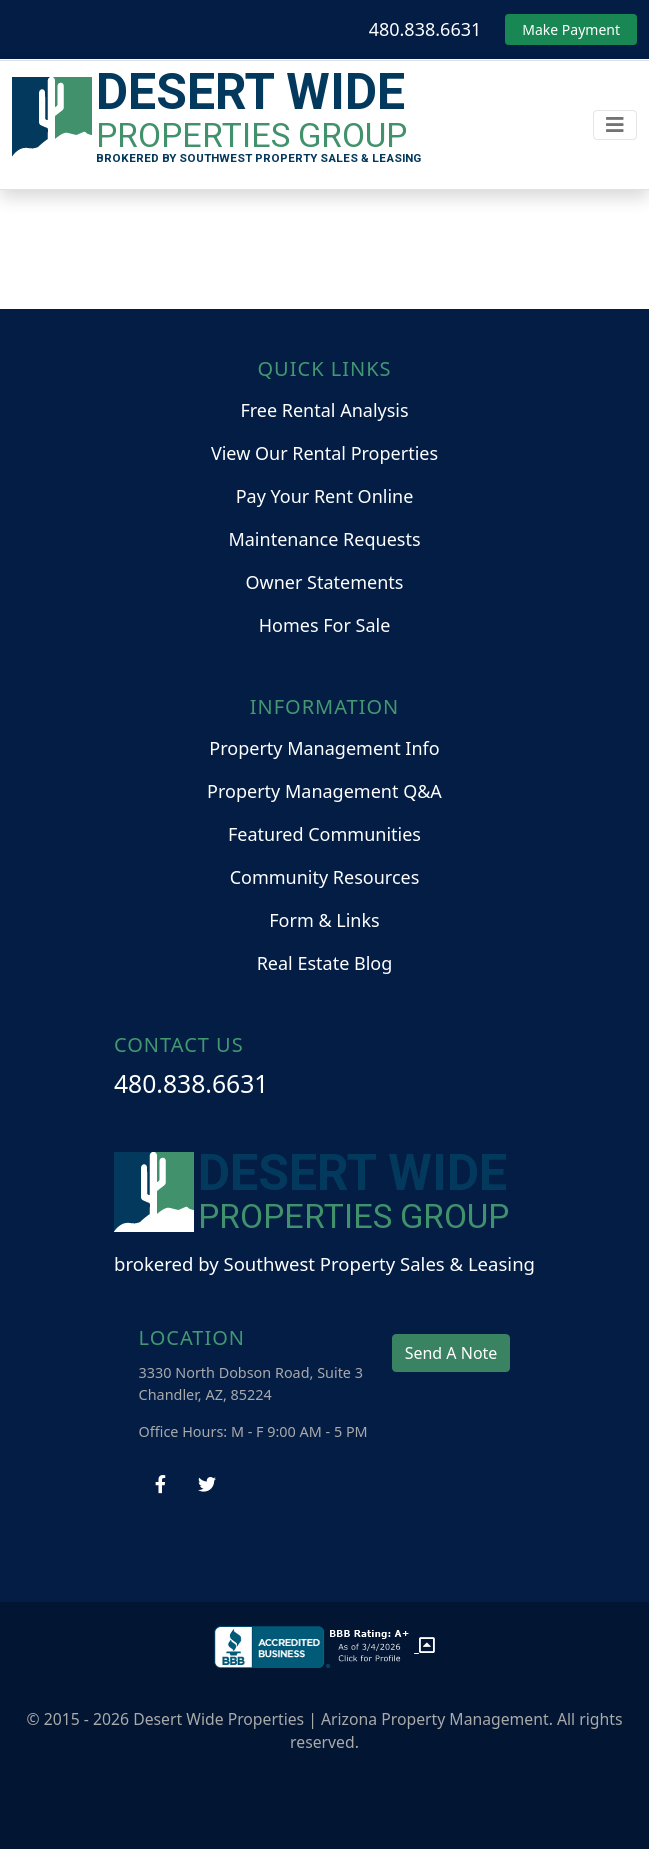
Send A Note (451, 1353)
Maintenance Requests (324, 539)
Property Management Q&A (324, 791)
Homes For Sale (325, 625)
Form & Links (324, 920)
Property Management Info (324, 748)
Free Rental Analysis (324, 410)
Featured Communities (324, 834)
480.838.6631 (425, 29)
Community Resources (325, 877)
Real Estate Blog (325, 963)
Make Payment (571, 29)
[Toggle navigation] (615, 125)
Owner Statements (325, 582)
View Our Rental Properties (324, 453)
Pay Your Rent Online (325, 496)
